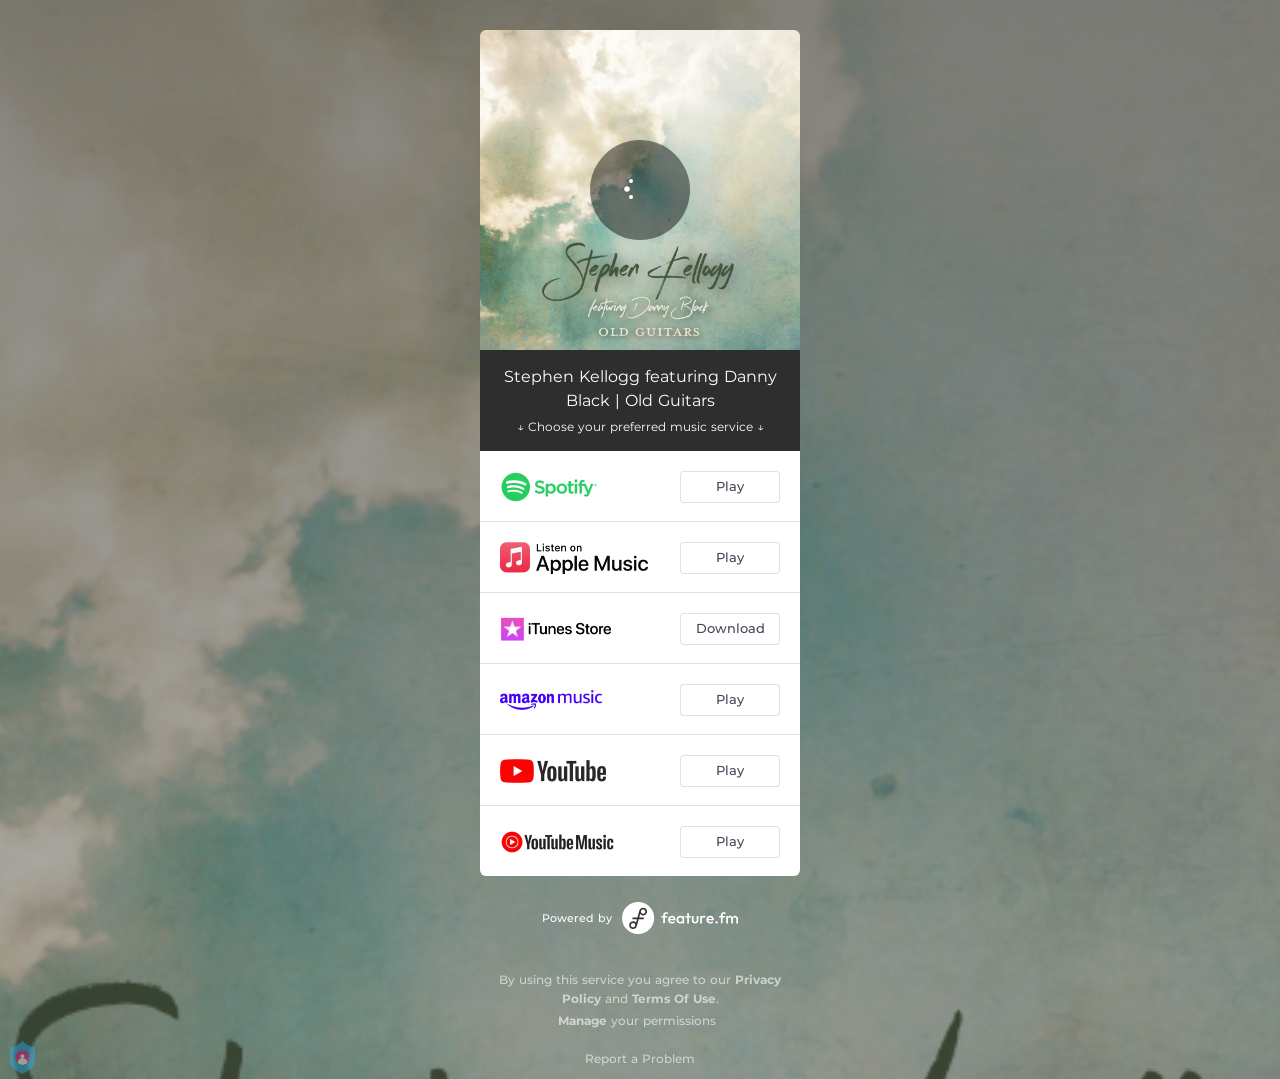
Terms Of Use (674, 998)
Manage (582, 1020)
